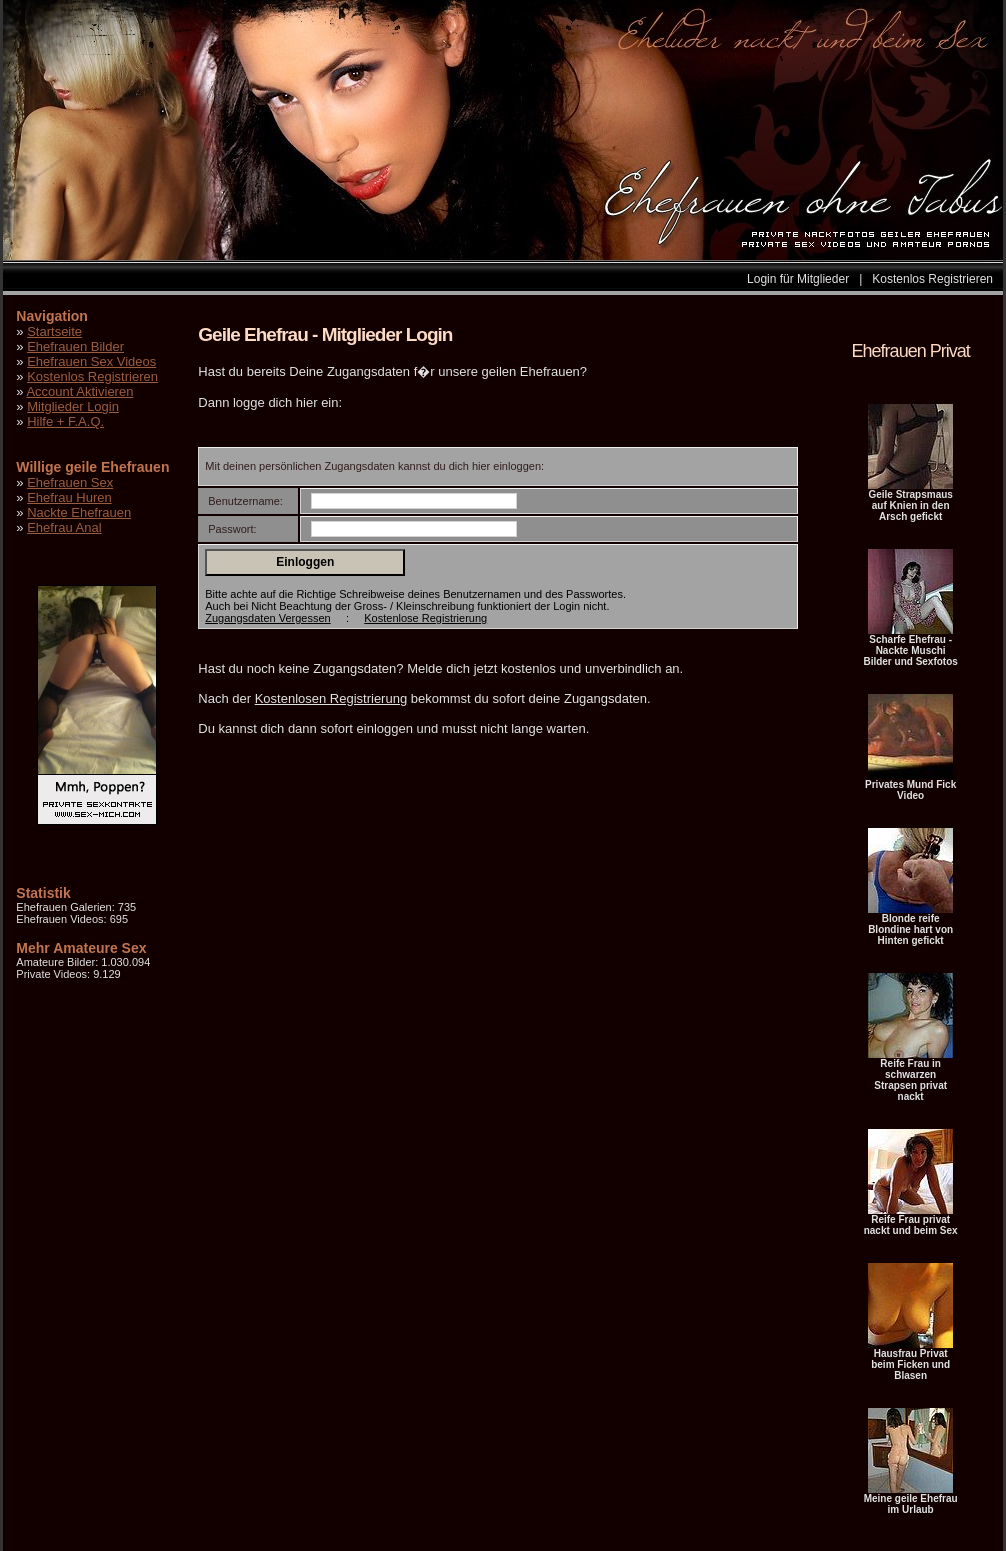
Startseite (54, 331)
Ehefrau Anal (64, 527)
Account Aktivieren (79, 391)
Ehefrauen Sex (70, 482)
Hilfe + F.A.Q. (65, 421)
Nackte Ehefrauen (79, 512)
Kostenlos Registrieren (932, 279)
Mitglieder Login (73, 406)
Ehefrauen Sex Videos (91, 361)
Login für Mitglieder (798, 279)
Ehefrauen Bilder (75, 346)
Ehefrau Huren (69, 497)
